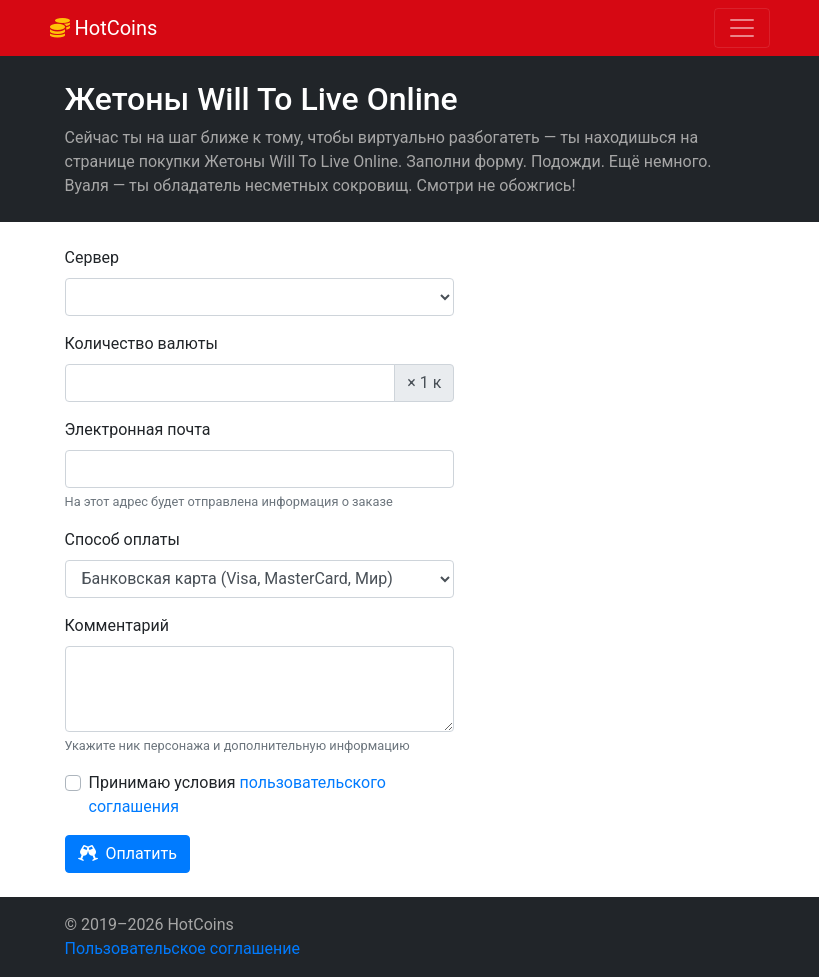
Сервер (92, 257)
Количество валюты (141, 343)
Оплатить (127, 853)
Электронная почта (138, 429)
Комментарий (117, 625)
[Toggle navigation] (742, 28)
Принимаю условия (237, 794)
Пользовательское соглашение (183, 948)
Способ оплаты (122, 539)
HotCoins (104, 28)
